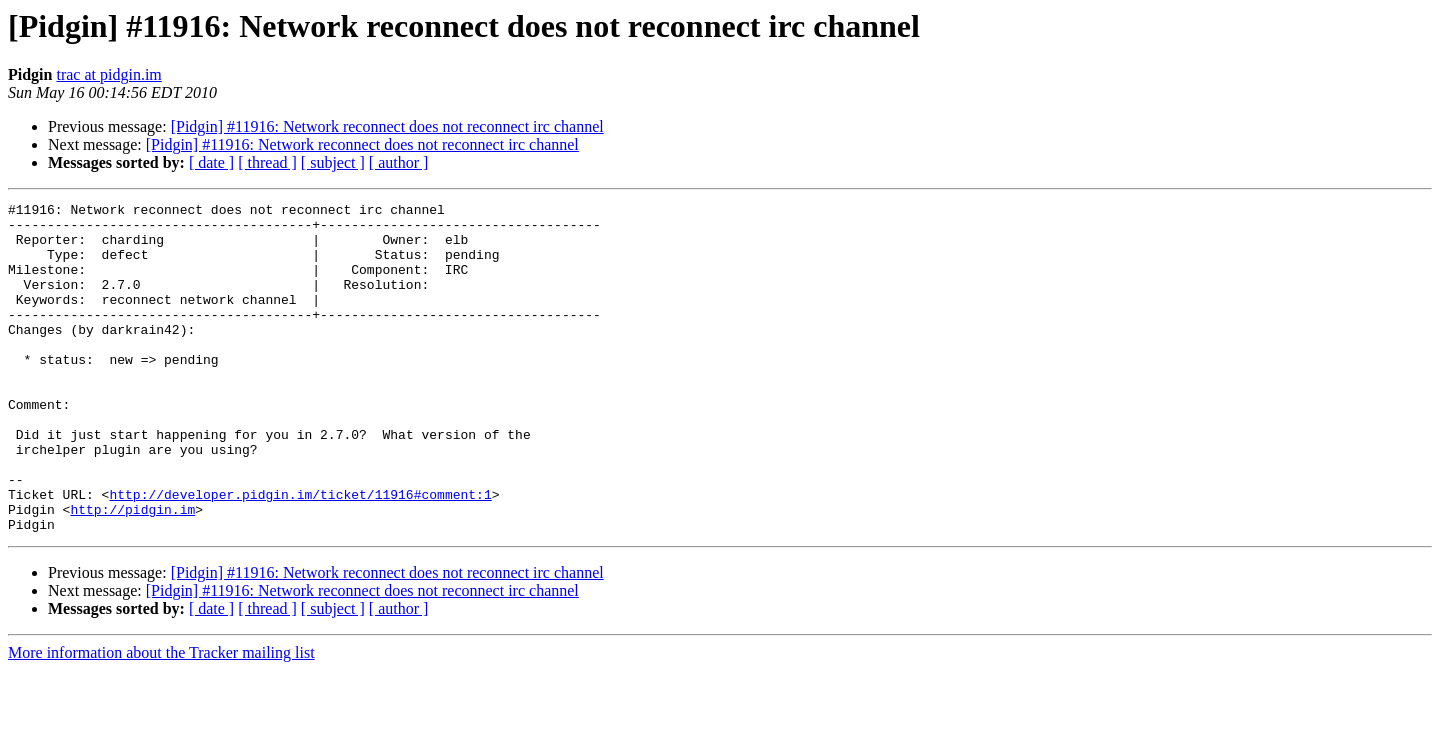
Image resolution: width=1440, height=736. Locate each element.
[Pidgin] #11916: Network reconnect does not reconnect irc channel (387, 126)
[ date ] (211, 162)
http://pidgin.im (132, 572)
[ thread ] (267, 162)
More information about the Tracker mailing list (161, 718)
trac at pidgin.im (108, 74)
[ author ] (399, 162)
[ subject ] (333, 162)
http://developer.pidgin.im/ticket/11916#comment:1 (300, 554)
